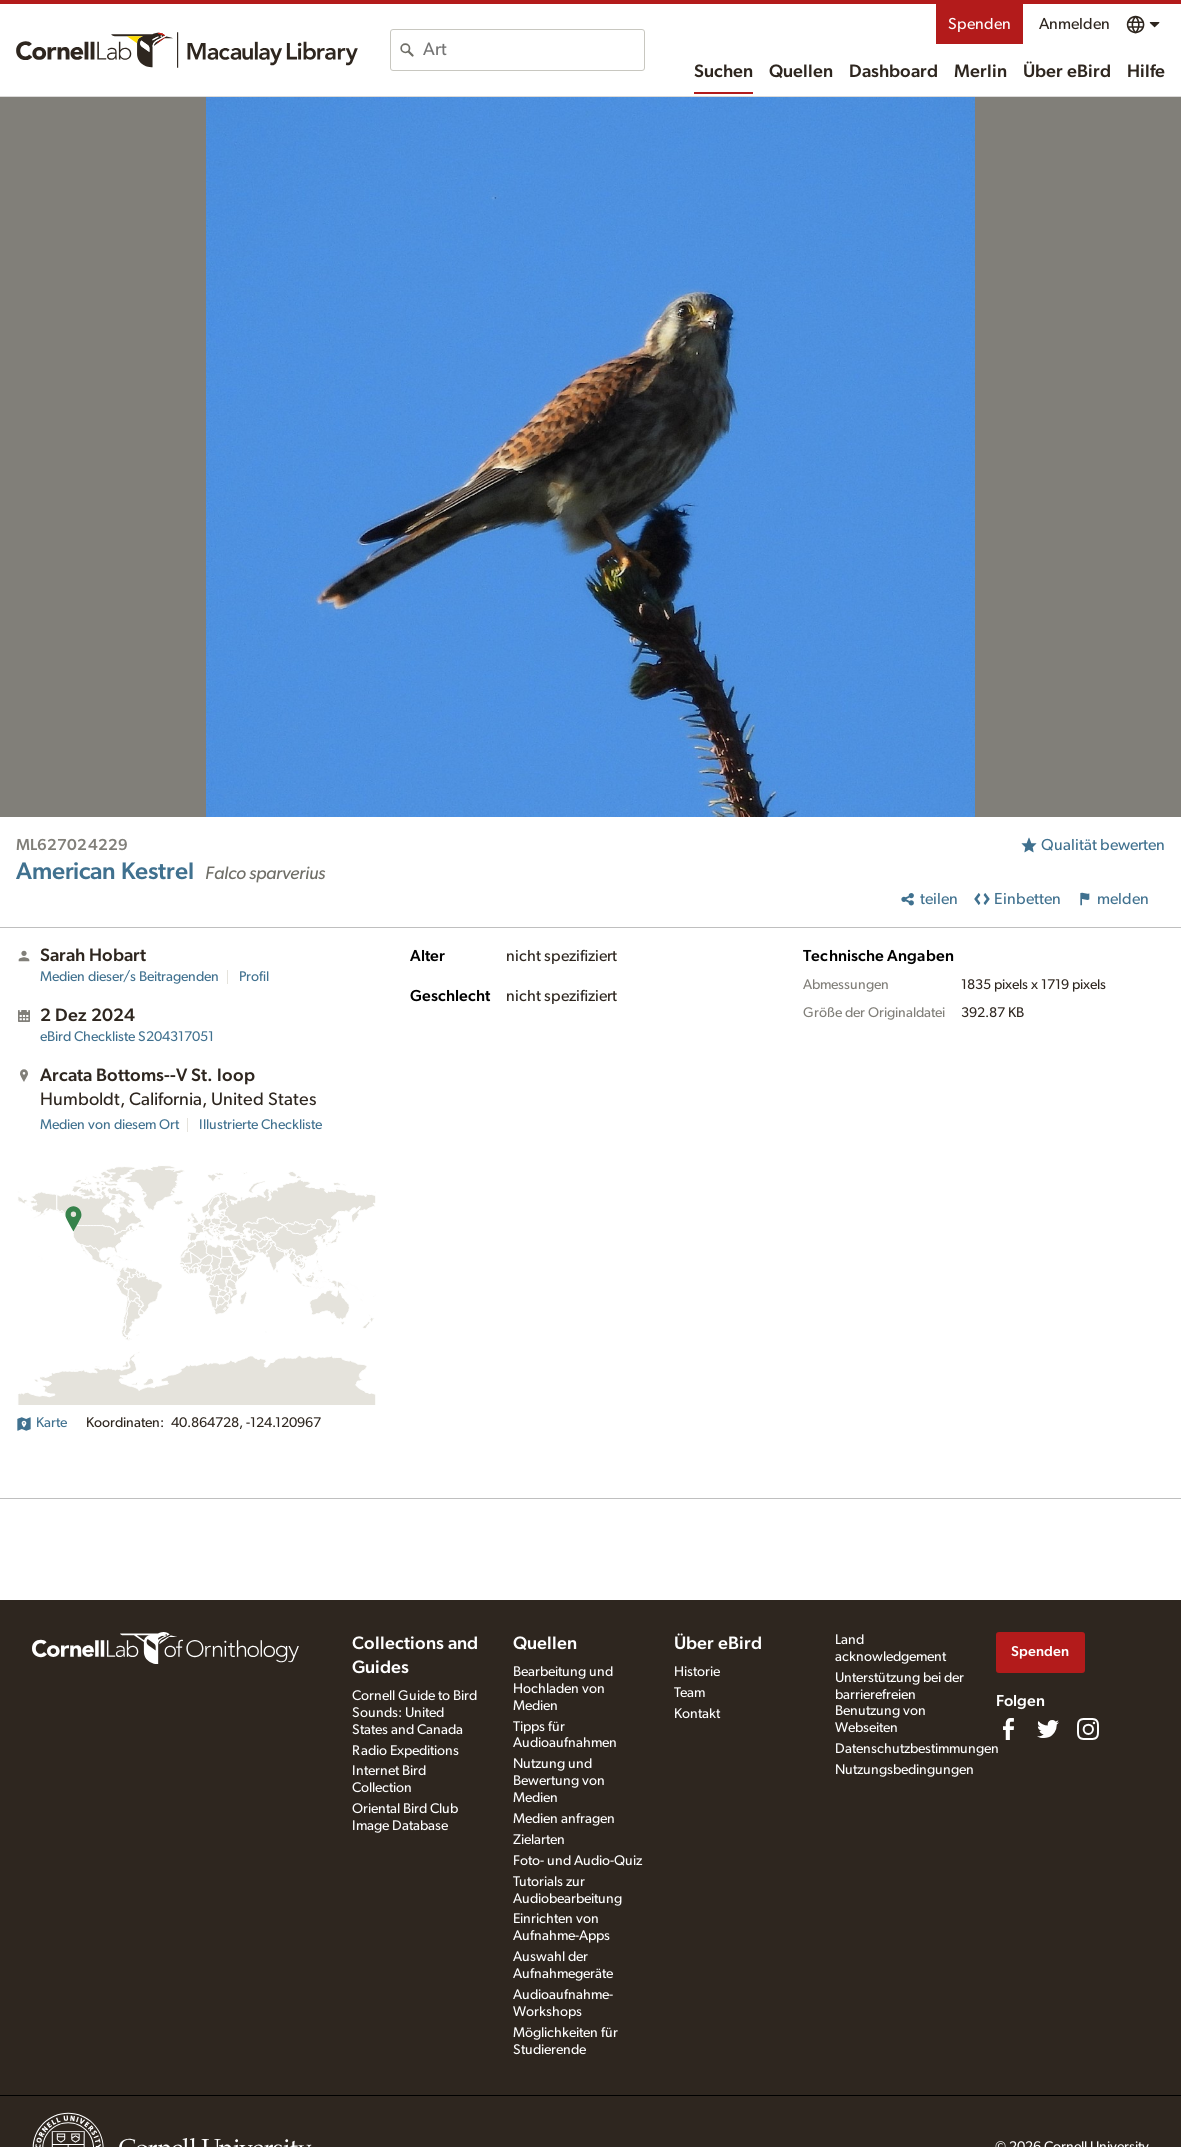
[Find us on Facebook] (1008, 1729)
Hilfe (1146, 72)
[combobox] (533, 50)
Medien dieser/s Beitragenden (129, 977)
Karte (41, 1423)
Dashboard (893, 72)
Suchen (723, 72)
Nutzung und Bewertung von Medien (559, 1781)
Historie (697, 1672)
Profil (254, 977)
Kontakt (697, 1714)
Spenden (979, 24)
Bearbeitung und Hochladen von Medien (563, 1689)
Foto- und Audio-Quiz (577, 1861)
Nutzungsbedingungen (904, 1770)
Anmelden (1074, 24)
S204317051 (127, 1037)
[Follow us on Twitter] (1048, 1729)
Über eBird (1067, 72)
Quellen (801, 72)
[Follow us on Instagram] (1088, 1729)
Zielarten (539, 1840)
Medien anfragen (564, 1819)
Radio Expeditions (405, 1751)
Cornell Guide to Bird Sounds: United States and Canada (414, 1713)
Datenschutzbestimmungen (917, 1749)
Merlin (980, 72)
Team (689, 1693)
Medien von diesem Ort (109, 1125)
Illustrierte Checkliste (260, 1125)
